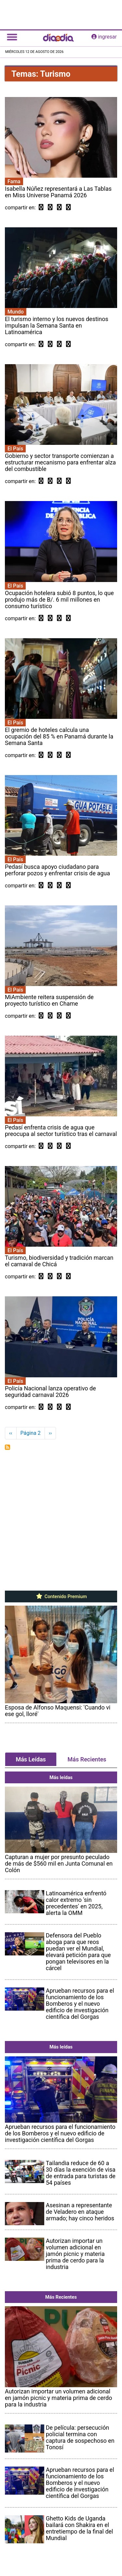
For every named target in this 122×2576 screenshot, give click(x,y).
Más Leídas (31, 1759)
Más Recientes (87, 1759)
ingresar (104, 37)
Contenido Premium (61, 1596)
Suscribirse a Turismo (7, 1447)
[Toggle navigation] (12, 36)
